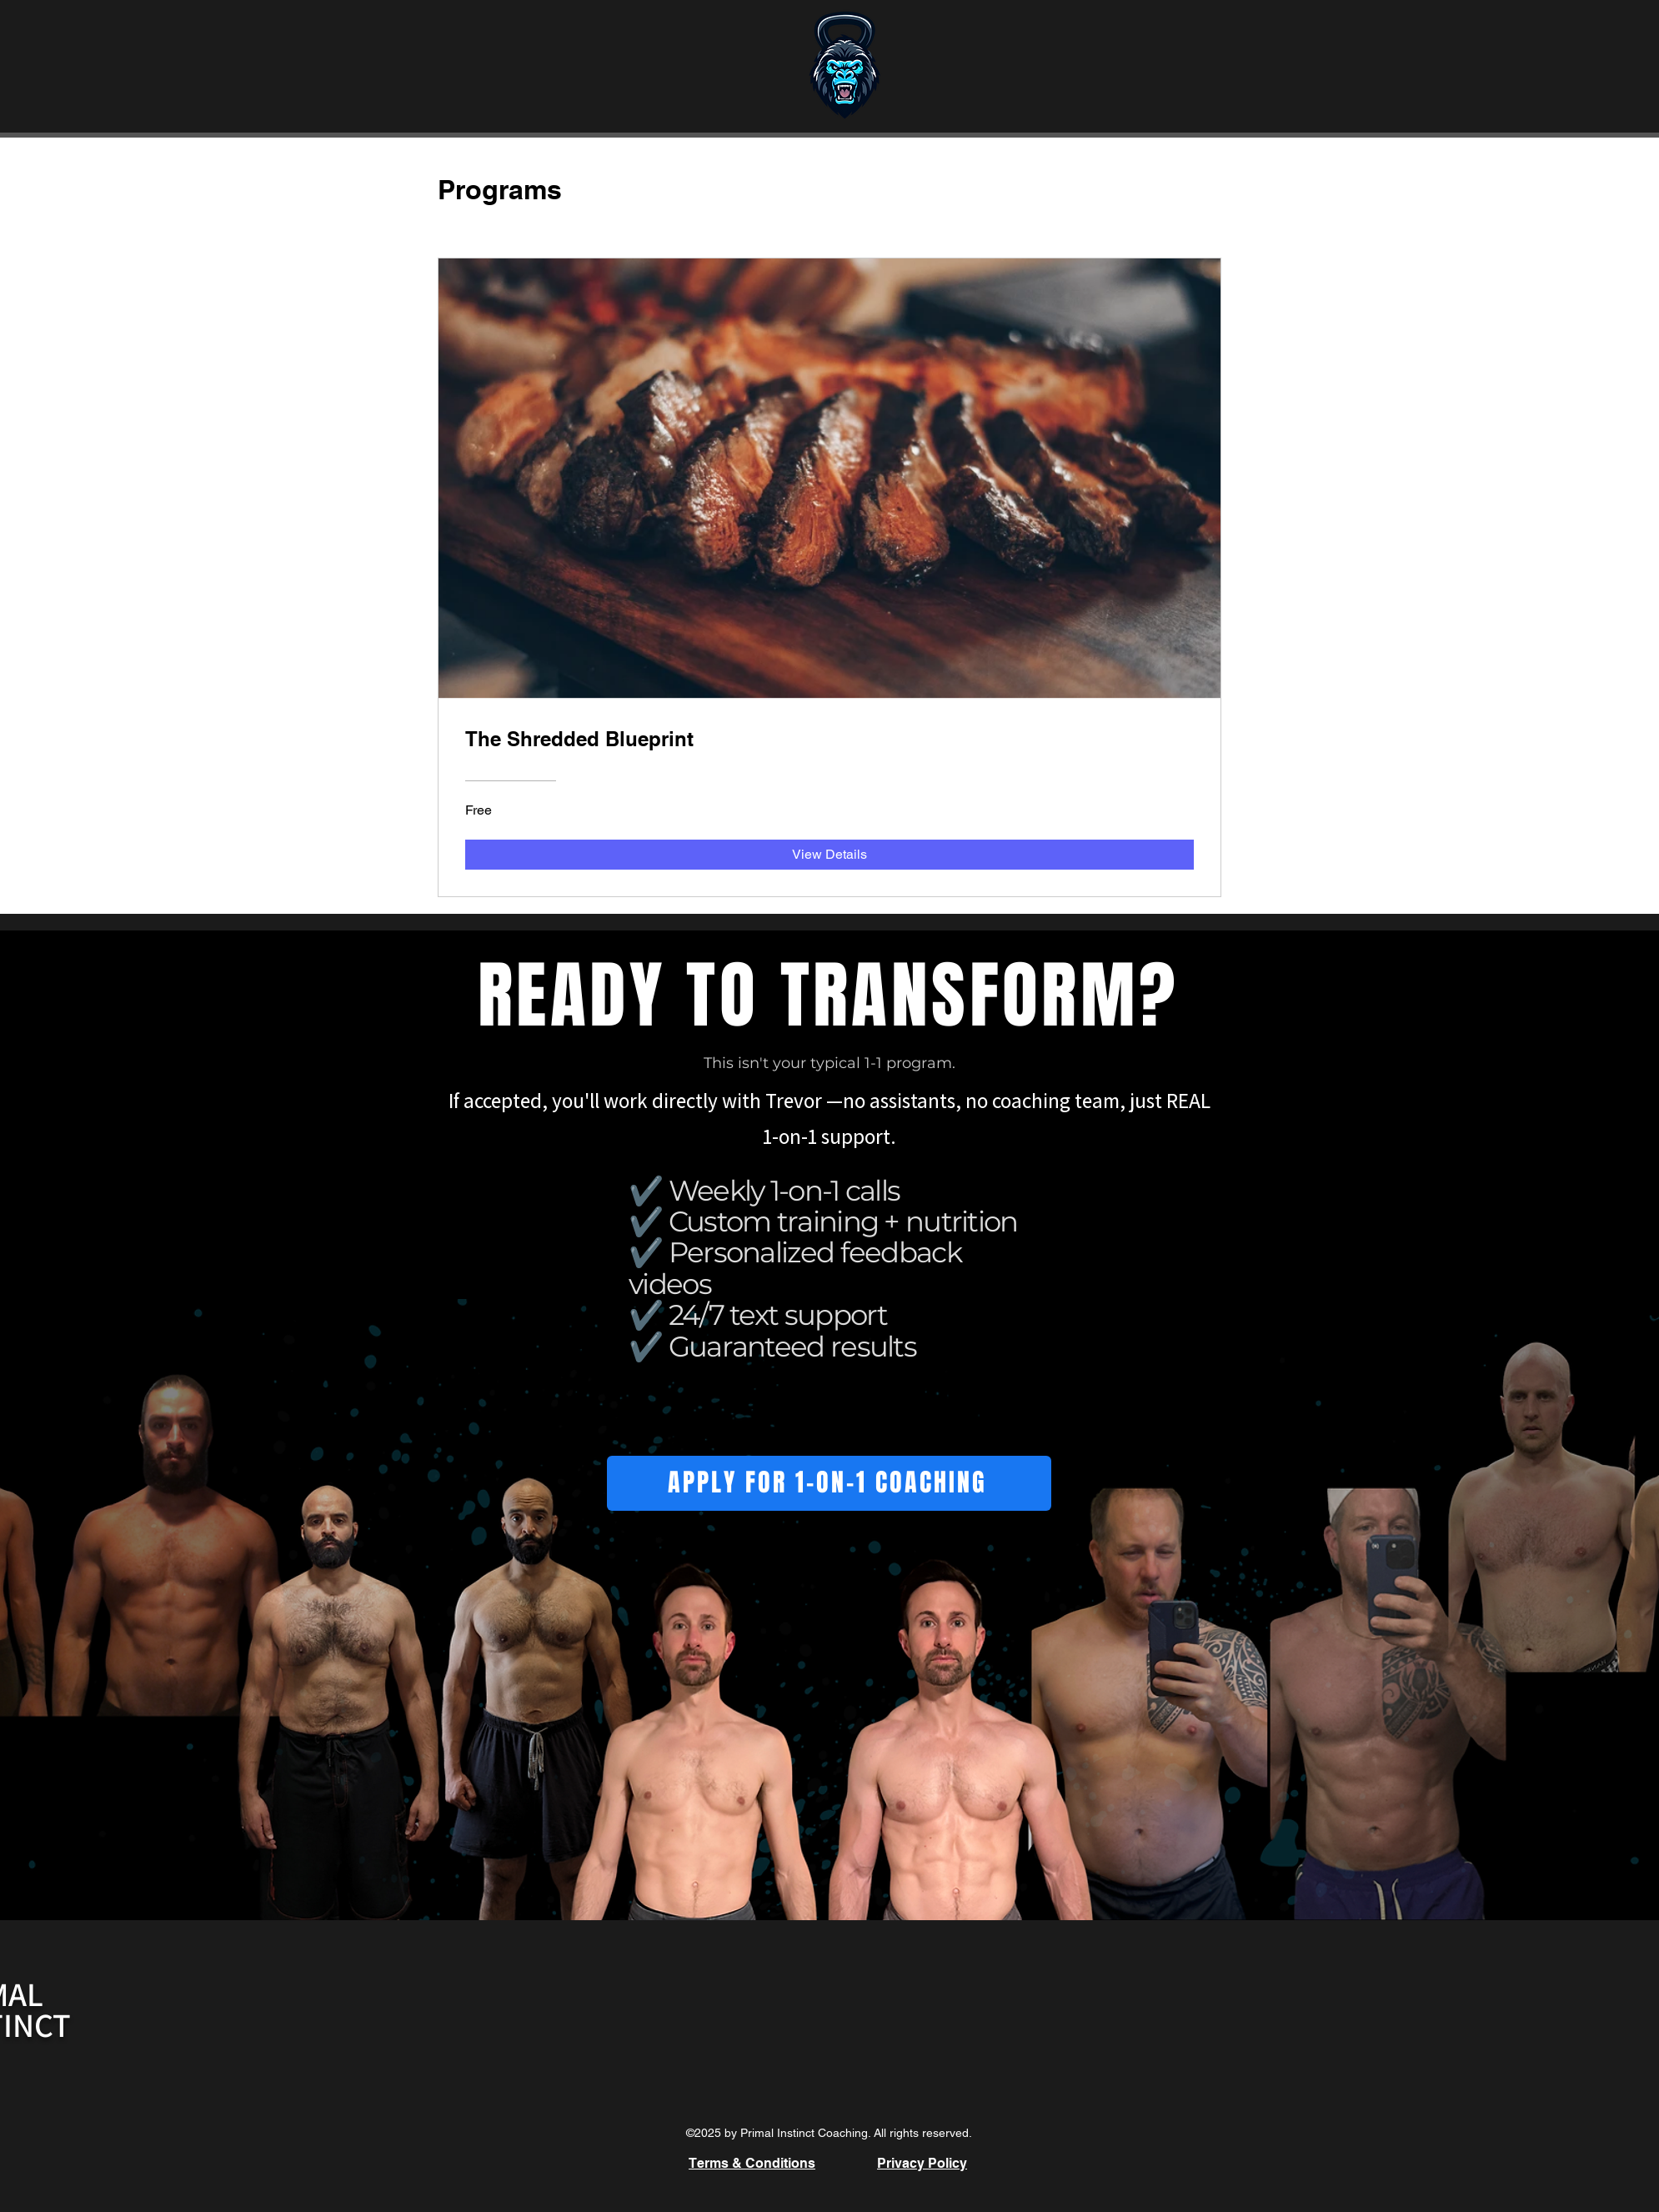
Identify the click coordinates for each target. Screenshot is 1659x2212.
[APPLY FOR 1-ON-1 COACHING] (829, 1483)
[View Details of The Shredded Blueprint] (829, 855)
